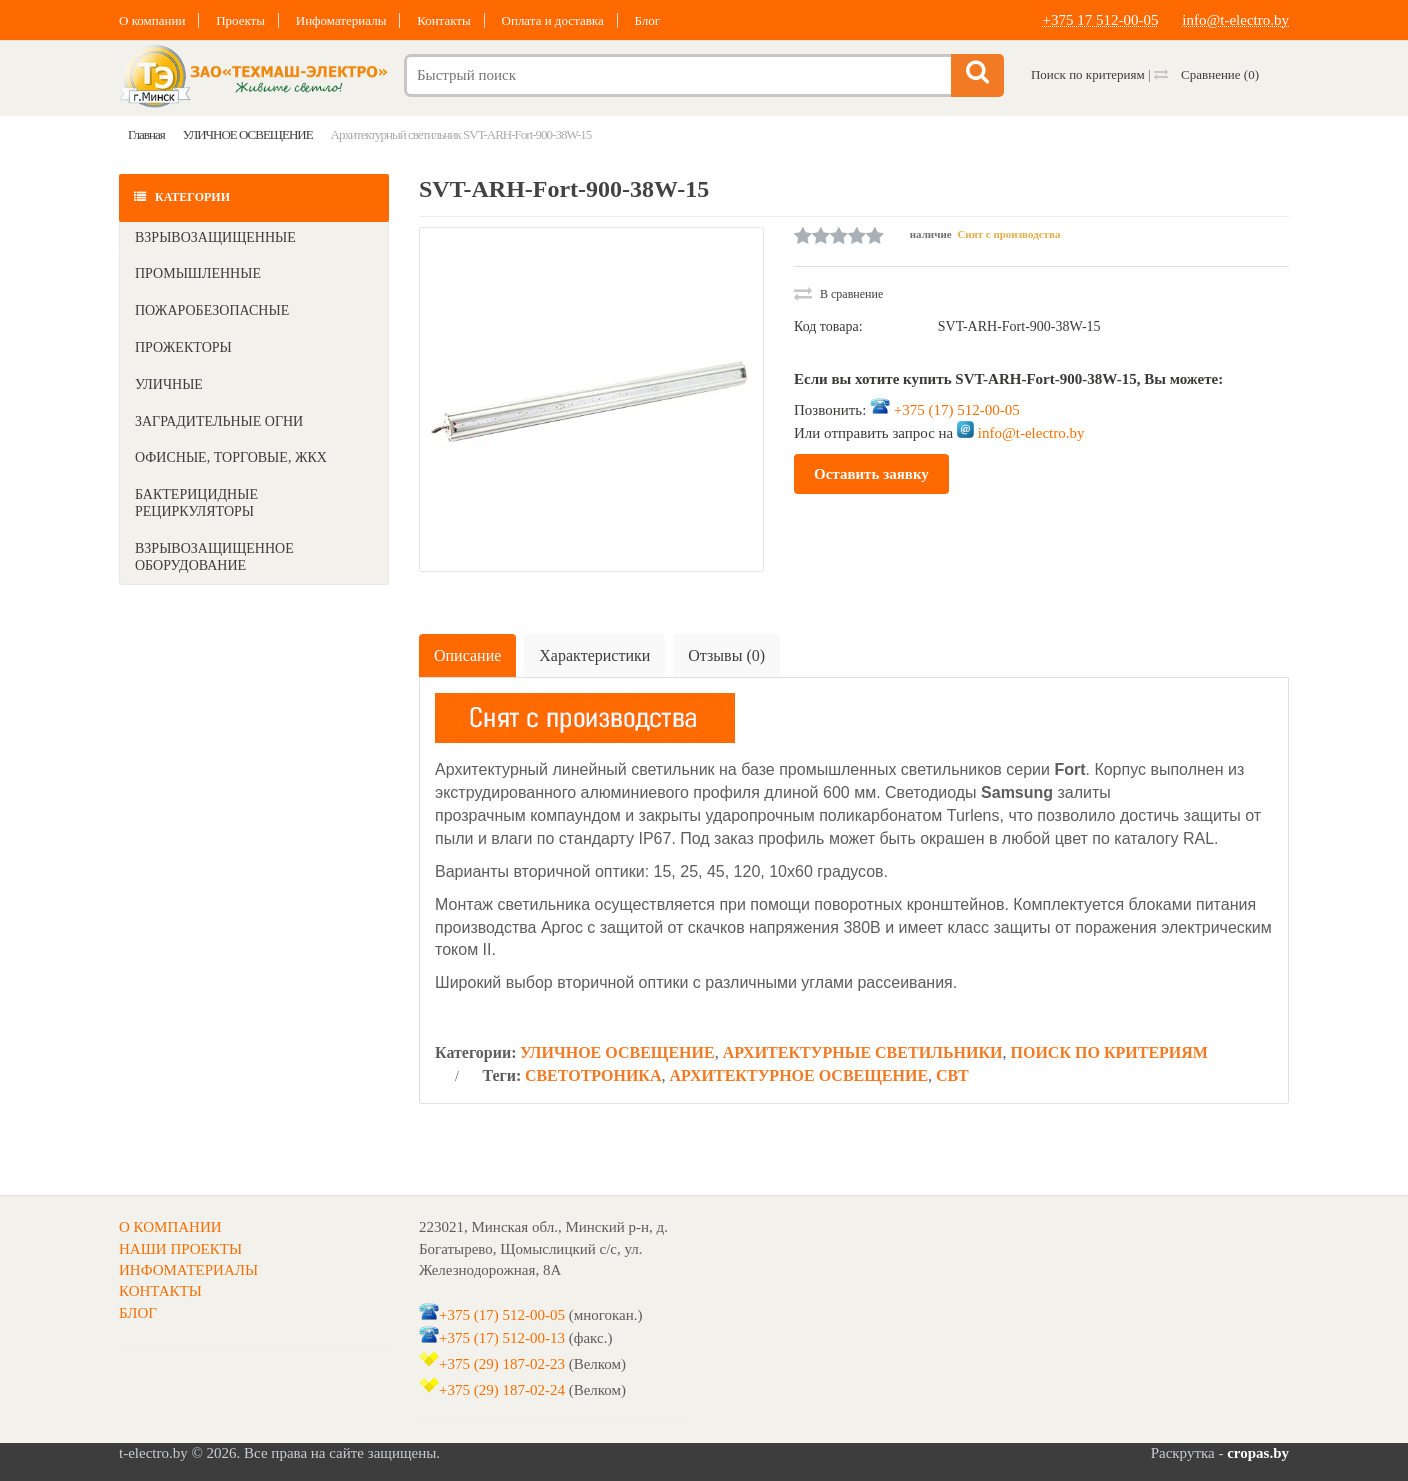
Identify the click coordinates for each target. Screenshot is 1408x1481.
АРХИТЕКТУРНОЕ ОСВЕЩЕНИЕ (799, 1075)
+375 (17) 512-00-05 (957, 409)
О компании (152, 20)
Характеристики (594, 655)
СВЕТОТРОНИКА (593, 1075)
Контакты (444, 20)
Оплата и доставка (553, 20)
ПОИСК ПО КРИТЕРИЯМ (1109, 1052)
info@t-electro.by (1235, 20)
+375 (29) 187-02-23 (502, 1364)
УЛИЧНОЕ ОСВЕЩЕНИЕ (617, 1052)
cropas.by (1258, 1453)
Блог (647, 20)
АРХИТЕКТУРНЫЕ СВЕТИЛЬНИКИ (863, 1052)
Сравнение (1206, 74)
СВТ (952, 1075)
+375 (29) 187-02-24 (502, 1390)
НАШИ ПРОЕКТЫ (180, 1249)
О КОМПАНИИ (170, 1227)
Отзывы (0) (726, 655)
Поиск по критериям (1088, 74)
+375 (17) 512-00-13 (502, 1338)
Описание (467, 655)
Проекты (240, 20)
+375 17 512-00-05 (1101, 20)
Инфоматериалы (341, 20)
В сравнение (838, 294)
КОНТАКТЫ (160, 1291)
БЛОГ (138, 1313)
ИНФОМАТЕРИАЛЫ (188, 1270)
